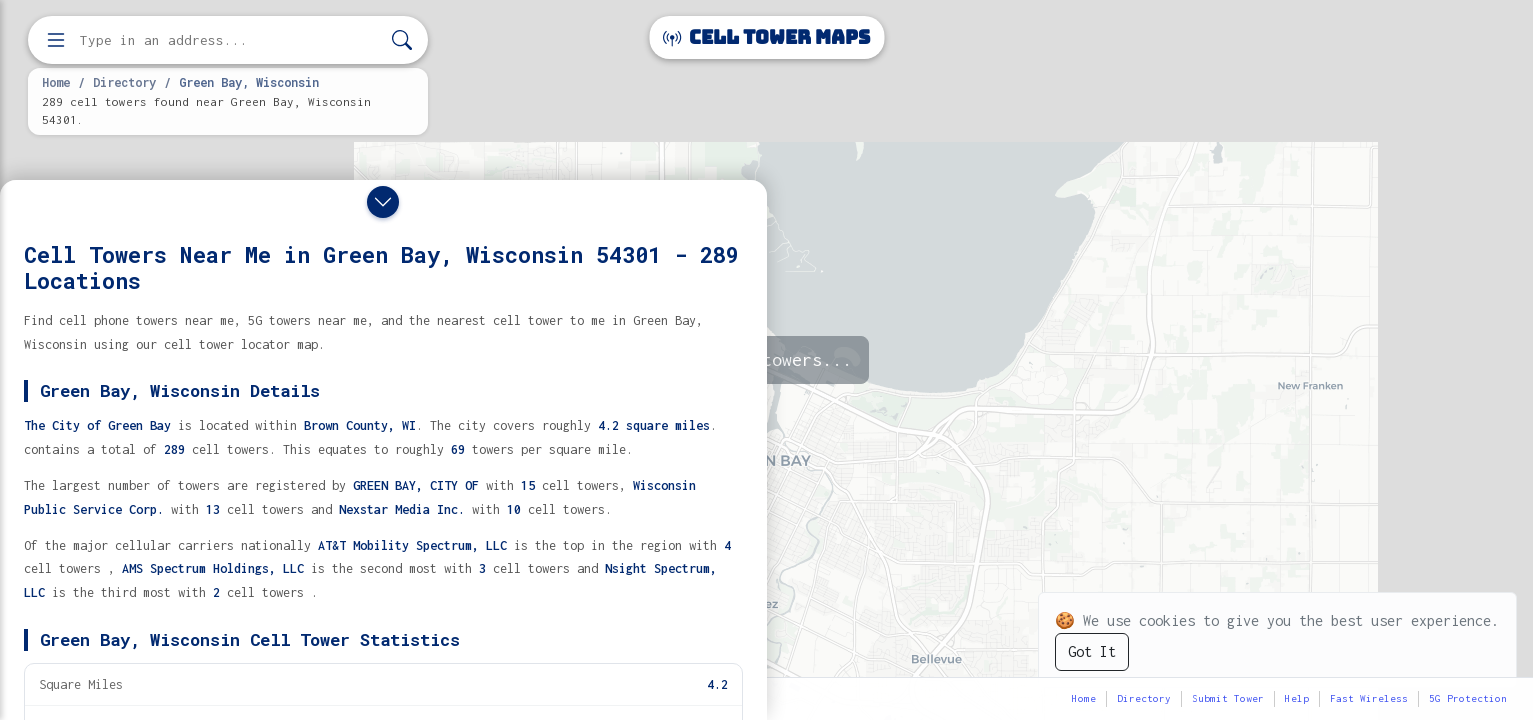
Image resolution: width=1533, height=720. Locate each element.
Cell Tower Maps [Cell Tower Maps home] (766, 37)
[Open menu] (56, 40)
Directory (124, 82)
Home (56, 82)
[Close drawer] (383, 202)
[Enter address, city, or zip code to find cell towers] (230, 40)
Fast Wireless (1369, 698)
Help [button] (1297, 698)
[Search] (402, 40)
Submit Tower (1228, 698)
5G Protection (1468, 698)
